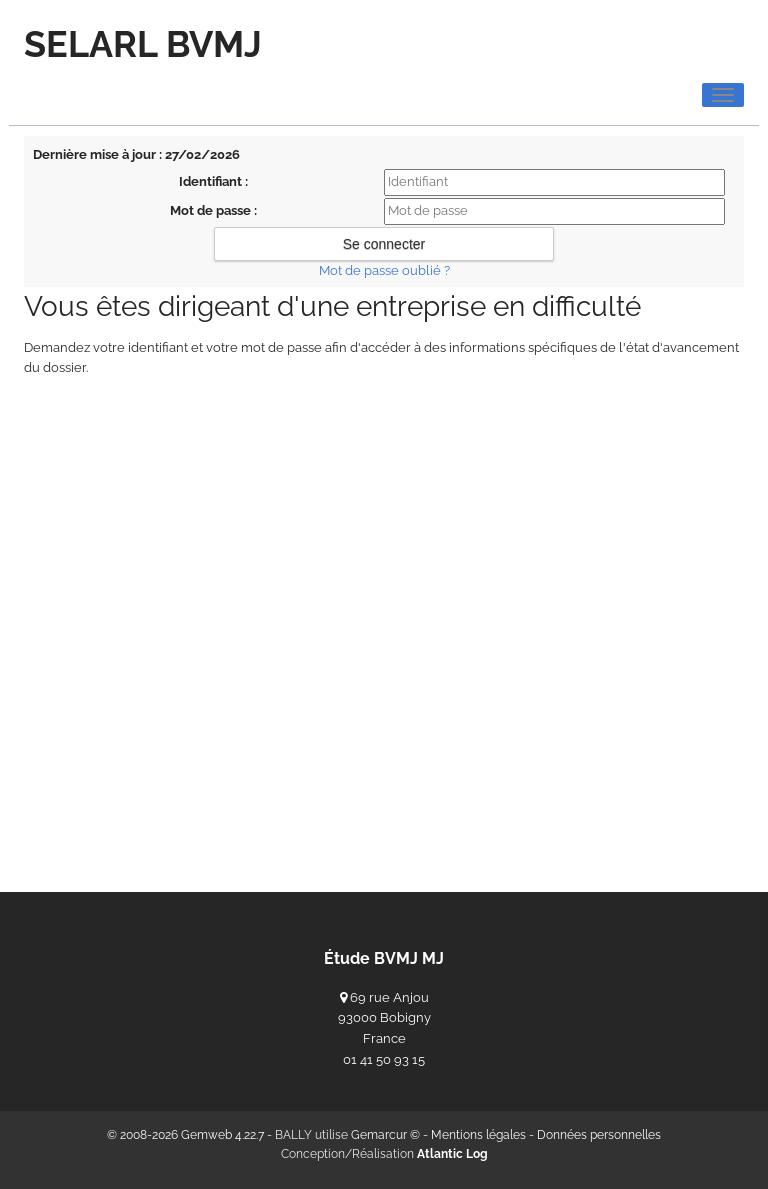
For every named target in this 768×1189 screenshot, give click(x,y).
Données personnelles (599, 1135)
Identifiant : (213, 181)
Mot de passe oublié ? (384, 270)
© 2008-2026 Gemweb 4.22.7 (185, 1135)
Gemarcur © (385, 1135)
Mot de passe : (213, 210)
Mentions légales (478, 1135)
